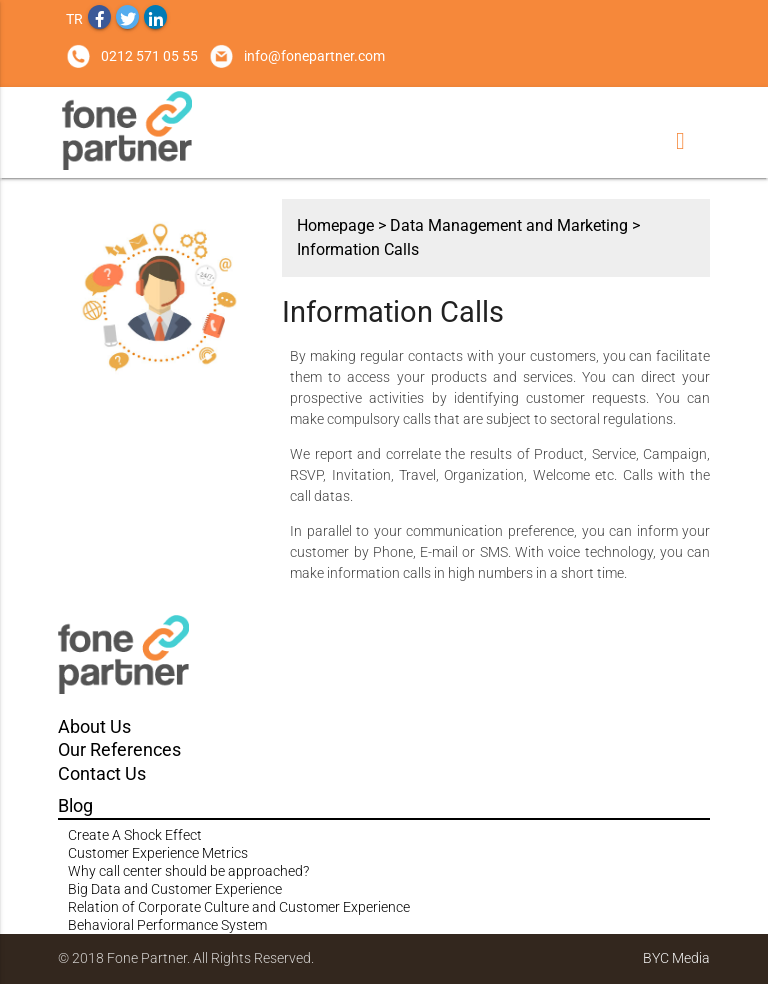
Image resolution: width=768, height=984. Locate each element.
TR (74, 19)
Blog (75, 805)
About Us (94, 726)
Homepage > (343, 225)
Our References (119, 749)
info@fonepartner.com (314, 56)
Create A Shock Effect (135, 835)
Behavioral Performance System (167, 925)
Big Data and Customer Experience (175, 889)
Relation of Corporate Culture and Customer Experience (239, 907)
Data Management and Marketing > (515, 225)
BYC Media (676, 958)
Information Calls (358, 249)
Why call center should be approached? (188, 871)
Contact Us (102, 773)
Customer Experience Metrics (158, 853)
